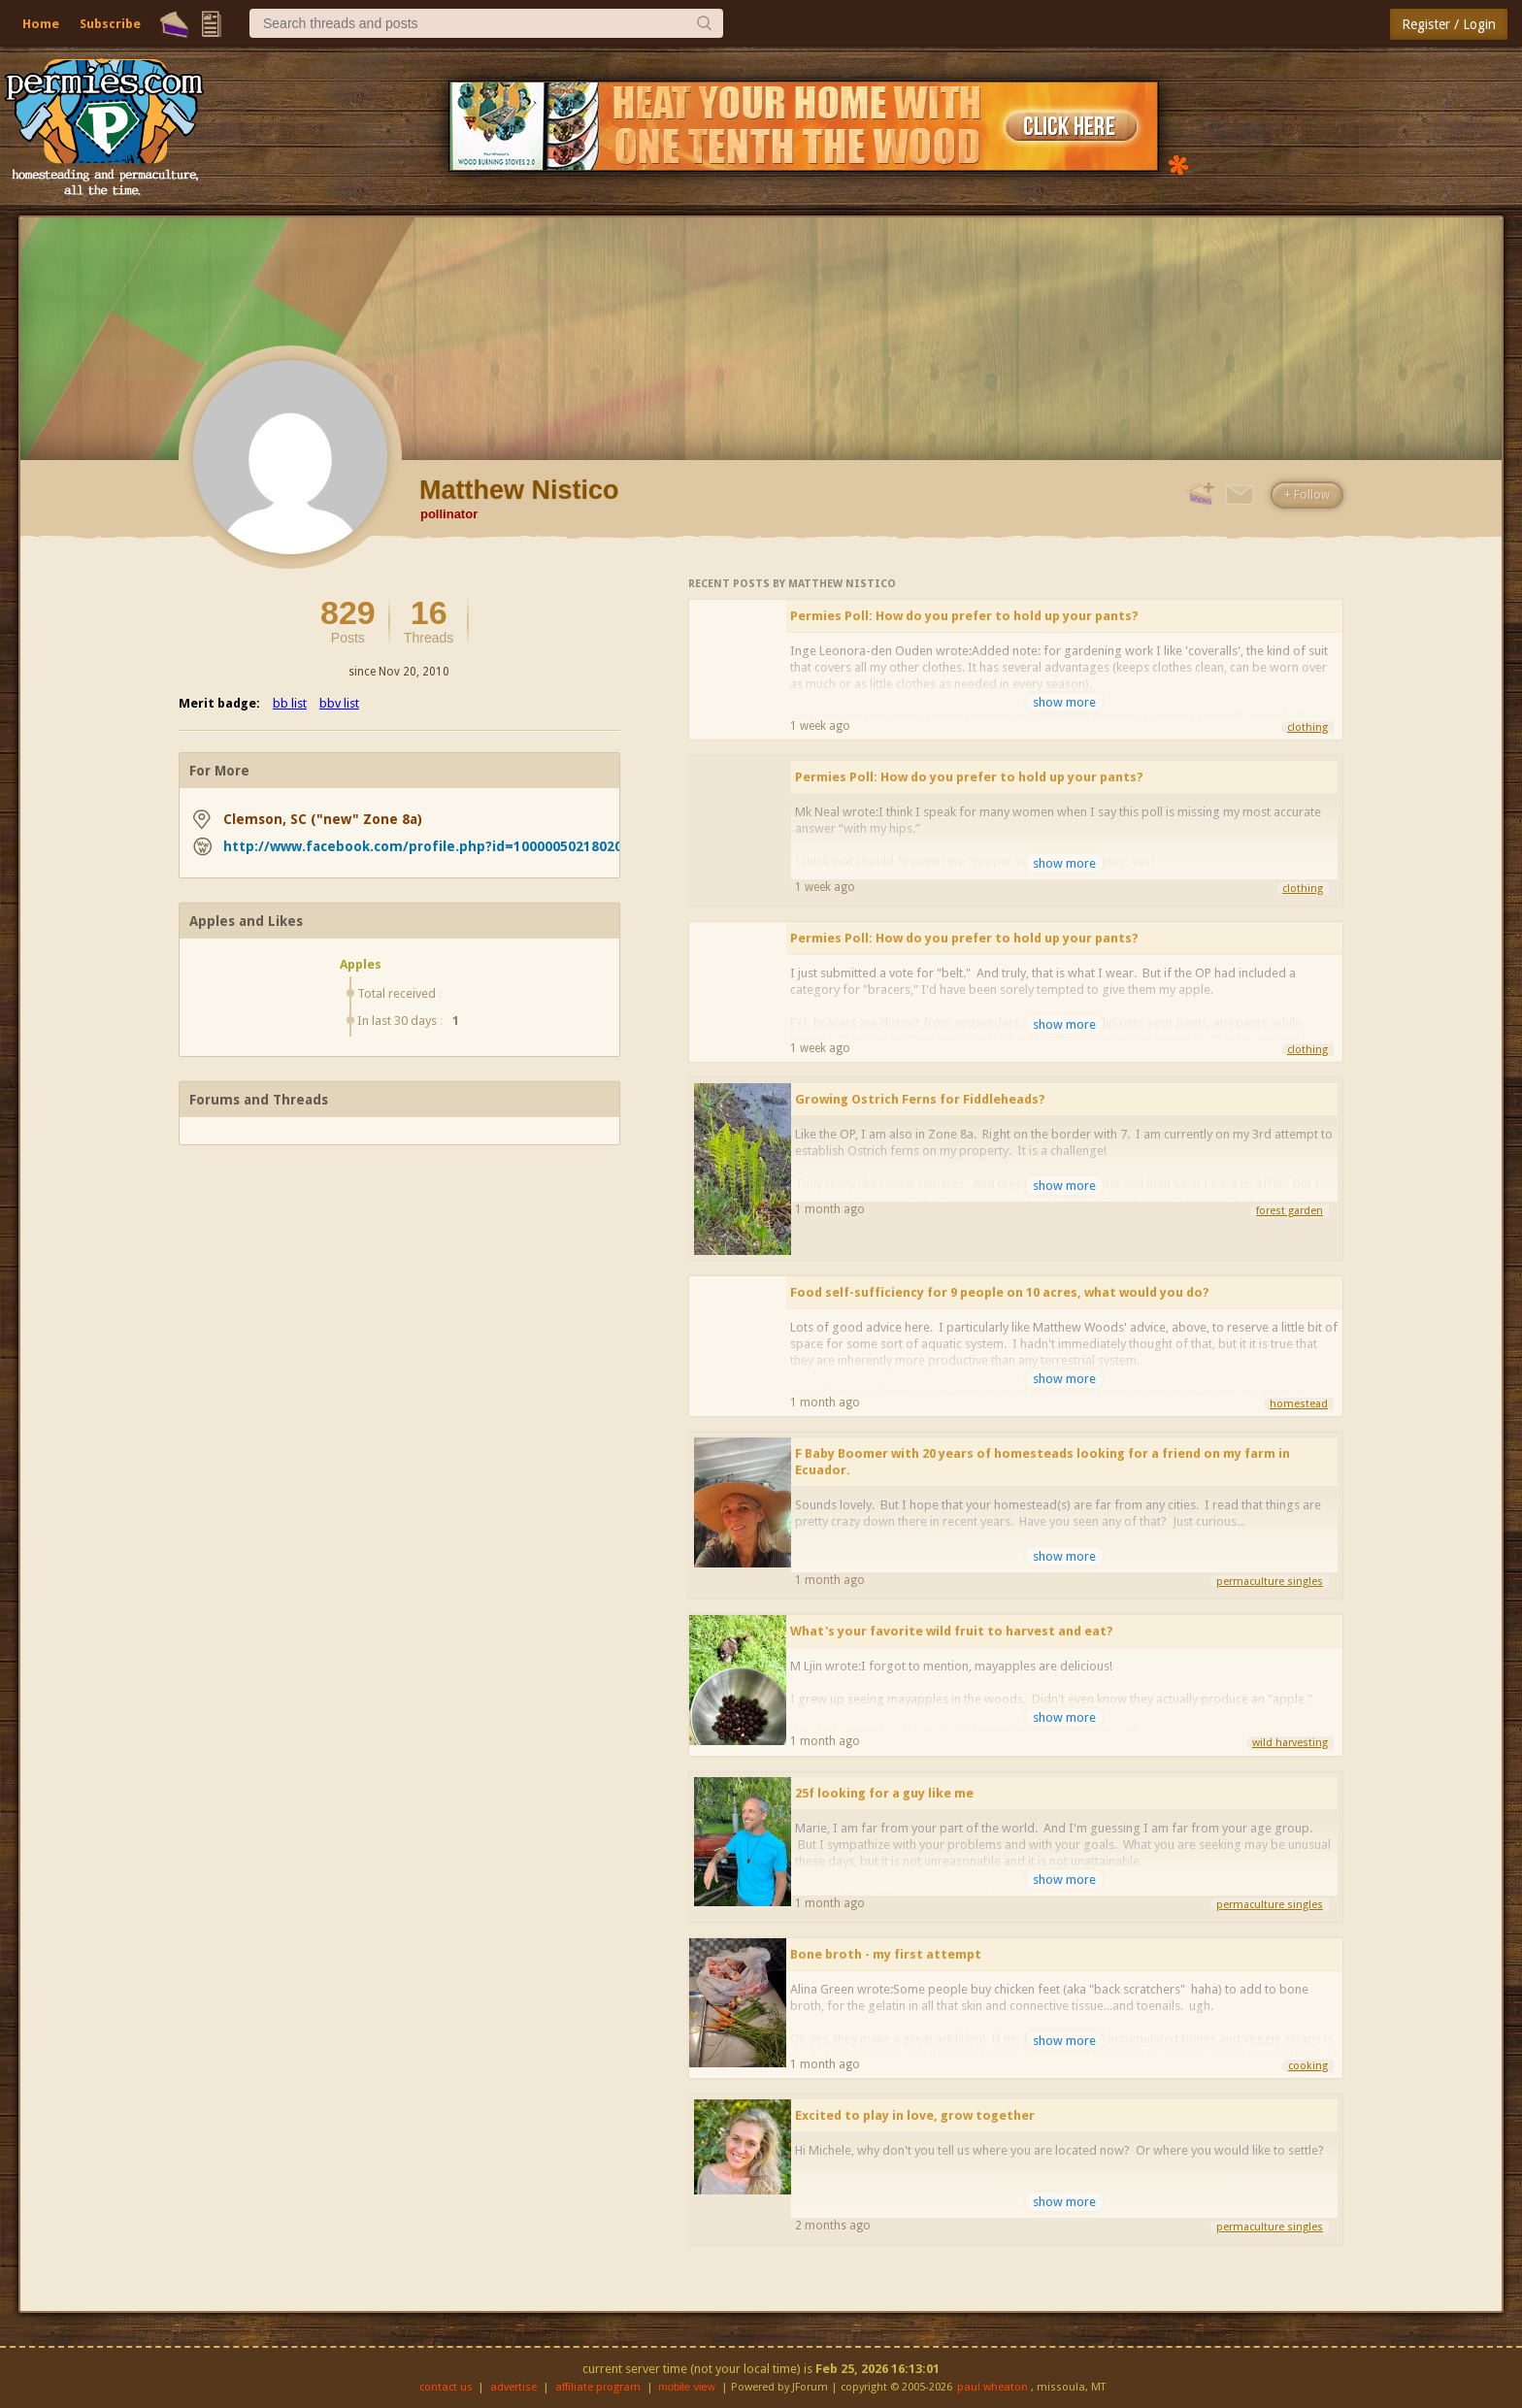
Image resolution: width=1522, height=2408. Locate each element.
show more (1064, 702)
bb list (290, 703)
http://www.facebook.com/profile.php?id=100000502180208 (426, 846)
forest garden (1289, 1210)
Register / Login (1449, 24)
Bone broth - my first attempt (885, 1954)
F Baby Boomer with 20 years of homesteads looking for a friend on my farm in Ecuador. (1042, 1461)
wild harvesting (1290, 1742)
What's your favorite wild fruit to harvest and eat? (951, 1631)
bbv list (339, 703)
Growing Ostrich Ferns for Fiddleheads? (920, 1099)
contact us (446, 2387)
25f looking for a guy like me (884, 1793)
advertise (513, 2387)
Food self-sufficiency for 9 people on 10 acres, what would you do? (999, 1292)
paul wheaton (992, 2387)
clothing (1307, 727)
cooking (1308, 2066)
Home (40, 23)
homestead (1299, 1404)
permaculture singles (1269, 1581)
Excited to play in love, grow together (915, 2115)
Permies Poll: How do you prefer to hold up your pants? (964, 616)
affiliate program (598, 2387)
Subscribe (110, 23)
